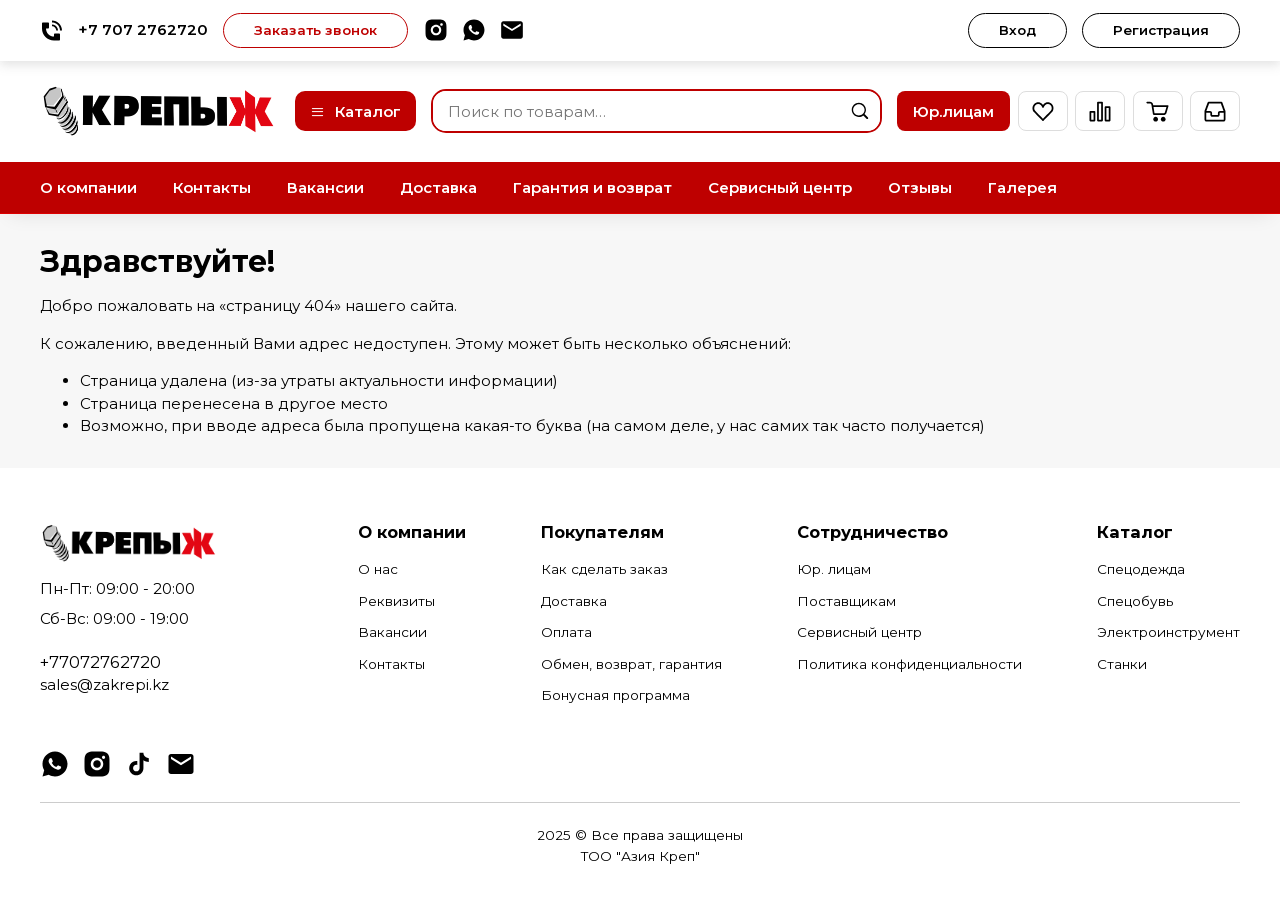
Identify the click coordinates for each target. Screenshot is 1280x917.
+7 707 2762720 (124, 30)
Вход (1017, 30)
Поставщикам (846, 601)
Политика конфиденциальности (909, 664)
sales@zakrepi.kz (104, 684)
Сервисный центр (780, 187)
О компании (88, 187)
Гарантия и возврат (592, 187)
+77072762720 (100, 662)
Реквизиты (396, 601)
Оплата (566, 632)
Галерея (1022, 187)
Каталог (355, 111)
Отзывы (920, 187)
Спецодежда (1141, 569)
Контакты (212, 187)
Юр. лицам (834, 569)
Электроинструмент (1168, 632)
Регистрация (1161, 30)
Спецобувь (1135, 601)
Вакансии (325, 187)
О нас (378, 569)
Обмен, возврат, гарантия (631, 664)
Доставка (438, 187)
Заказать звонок (315, 30)
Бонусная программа (615, 695)
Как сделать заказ (604, 569)
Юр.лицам (953, 111)
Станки (1122, 664)
